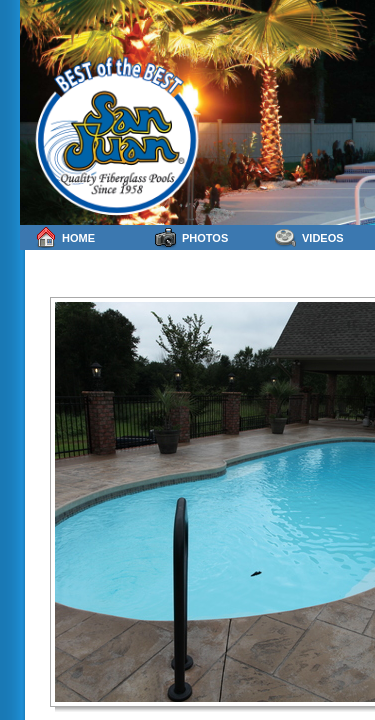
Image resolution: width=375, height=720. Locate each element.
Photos (191, 237)
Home (65, 237)
